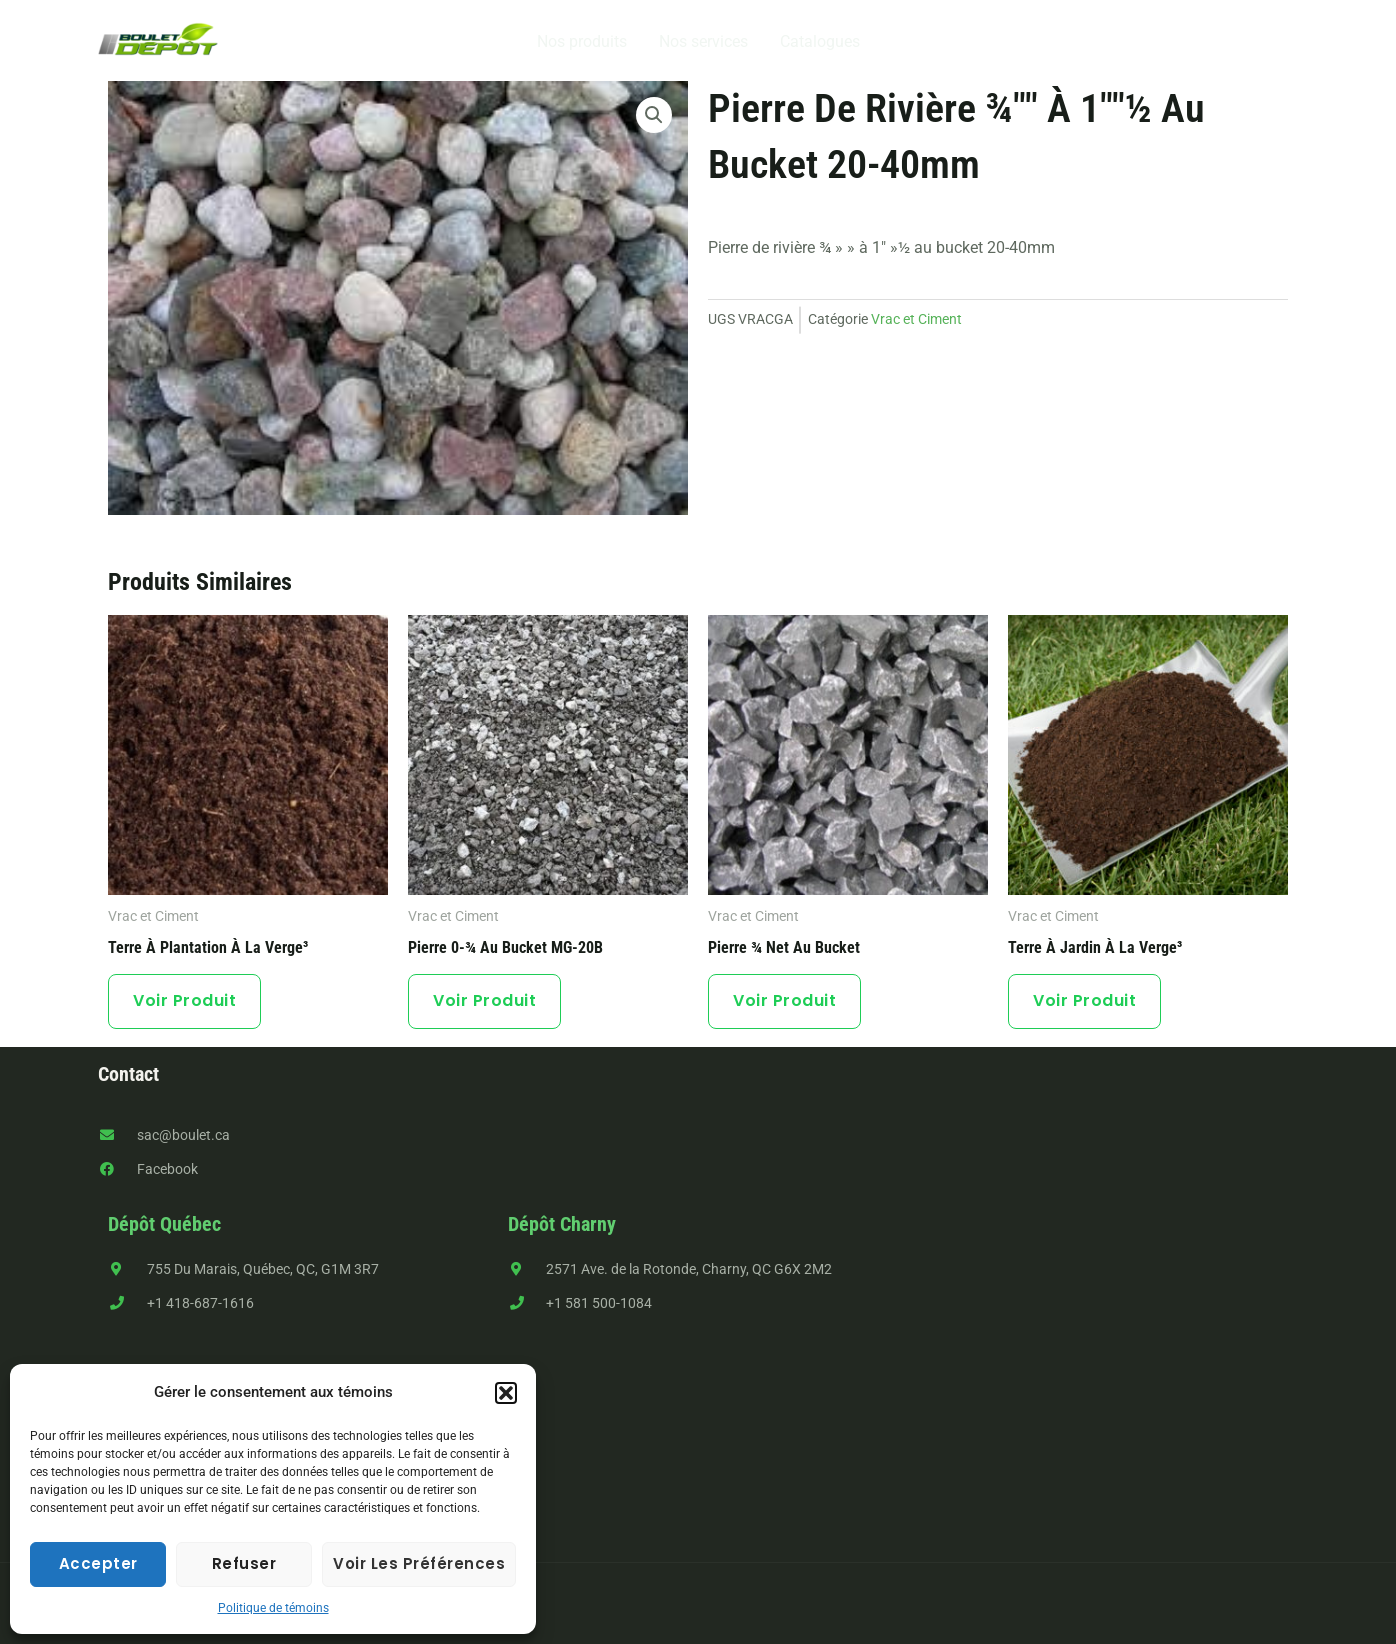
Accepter (98, 1563)
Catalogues (820, 41)
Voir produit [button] (184, 1000)
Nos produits (582, 41)
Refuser (244, 1563)
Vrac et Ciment (916, 319)
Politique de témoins (273, 1608)
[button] (506, 1393)
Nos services (703, 41)
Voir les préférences (419, 1563)
